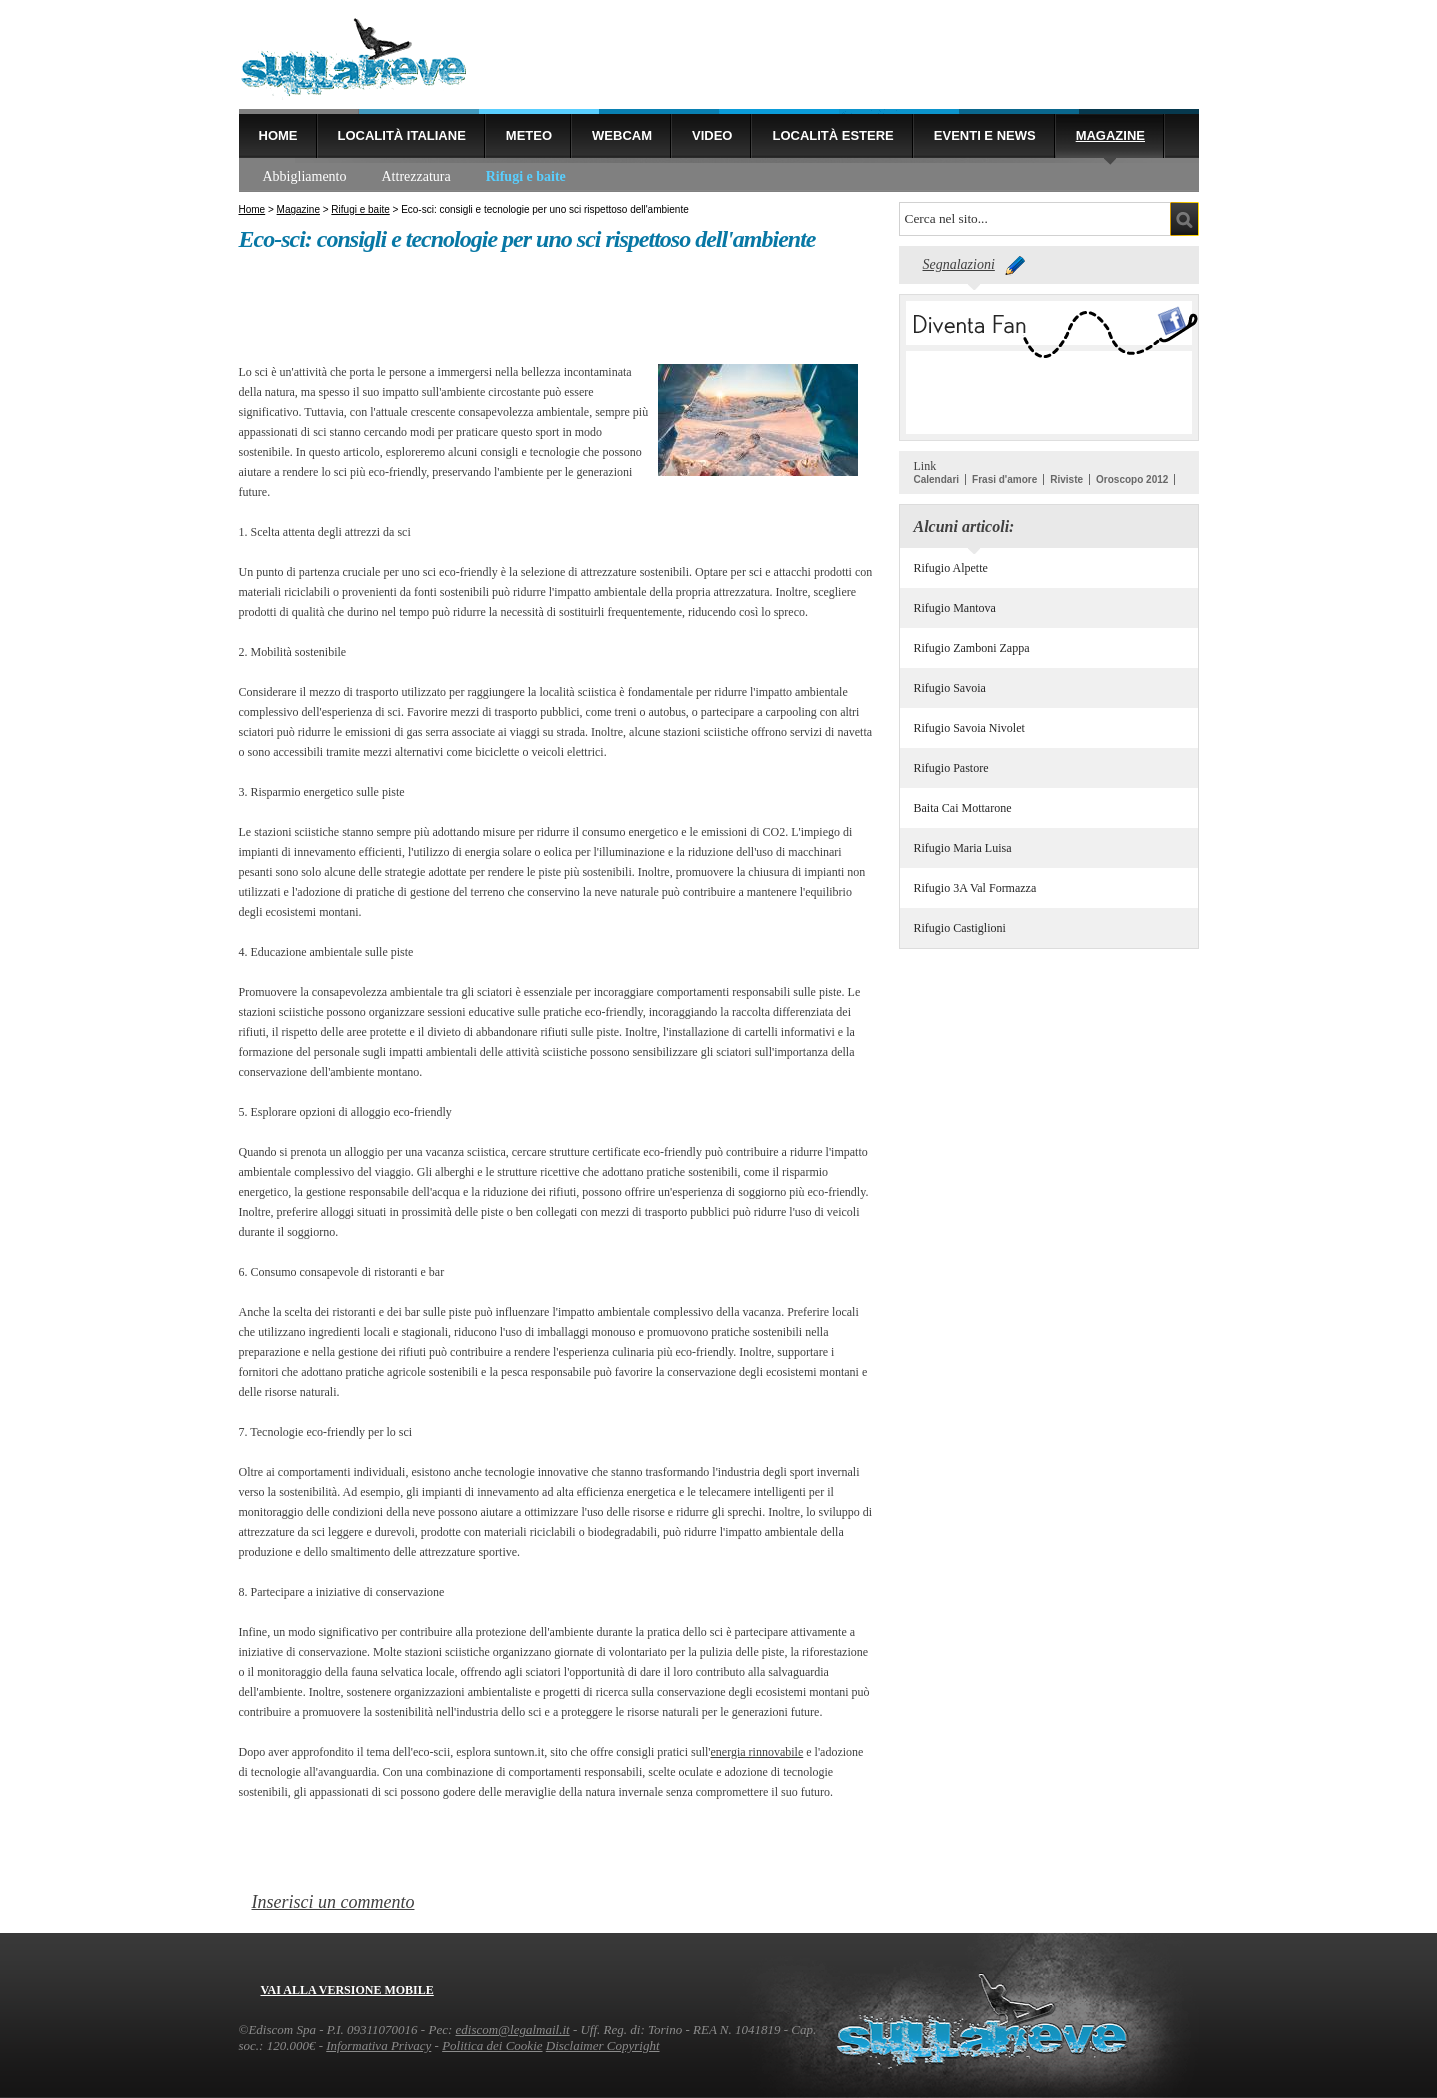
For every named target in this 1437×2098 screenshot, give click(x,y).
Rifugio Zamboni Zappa (972, 648)
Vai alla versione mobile (347, 1990)
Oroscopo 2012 (1132, 479)
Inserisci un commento (333, 1902)
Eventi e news (985, 135)
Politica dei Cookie (492, 2045)
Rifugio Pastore (951, 768)
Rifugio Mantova (955, 608)
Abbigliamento (305, 176)
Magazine (1110, 135)
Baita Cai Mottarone (963, 808)
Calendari (937, 479)
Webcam (622, 135)
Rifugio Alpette (951, 568)
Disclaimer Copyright (603, 2045)
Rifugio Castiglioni (960, 928)
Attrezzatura (416, 176)
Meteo (529, 135)
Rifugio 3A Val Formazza (975, 888)
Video (712, 135)
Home (278, 135)
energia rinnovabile (756, 1752)
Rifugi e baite (526, 176)
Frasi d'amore (1004, 479)
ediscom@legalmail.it (513, 2029)
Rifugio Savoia (950, 688)
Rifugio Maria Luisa (963, 848)
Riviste (1066, 479)
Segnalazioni (959, 264)
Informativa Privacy (378, 2045)
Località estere (832, 135)
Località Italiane (402, 135)
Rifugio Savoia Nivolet (969, 728)
